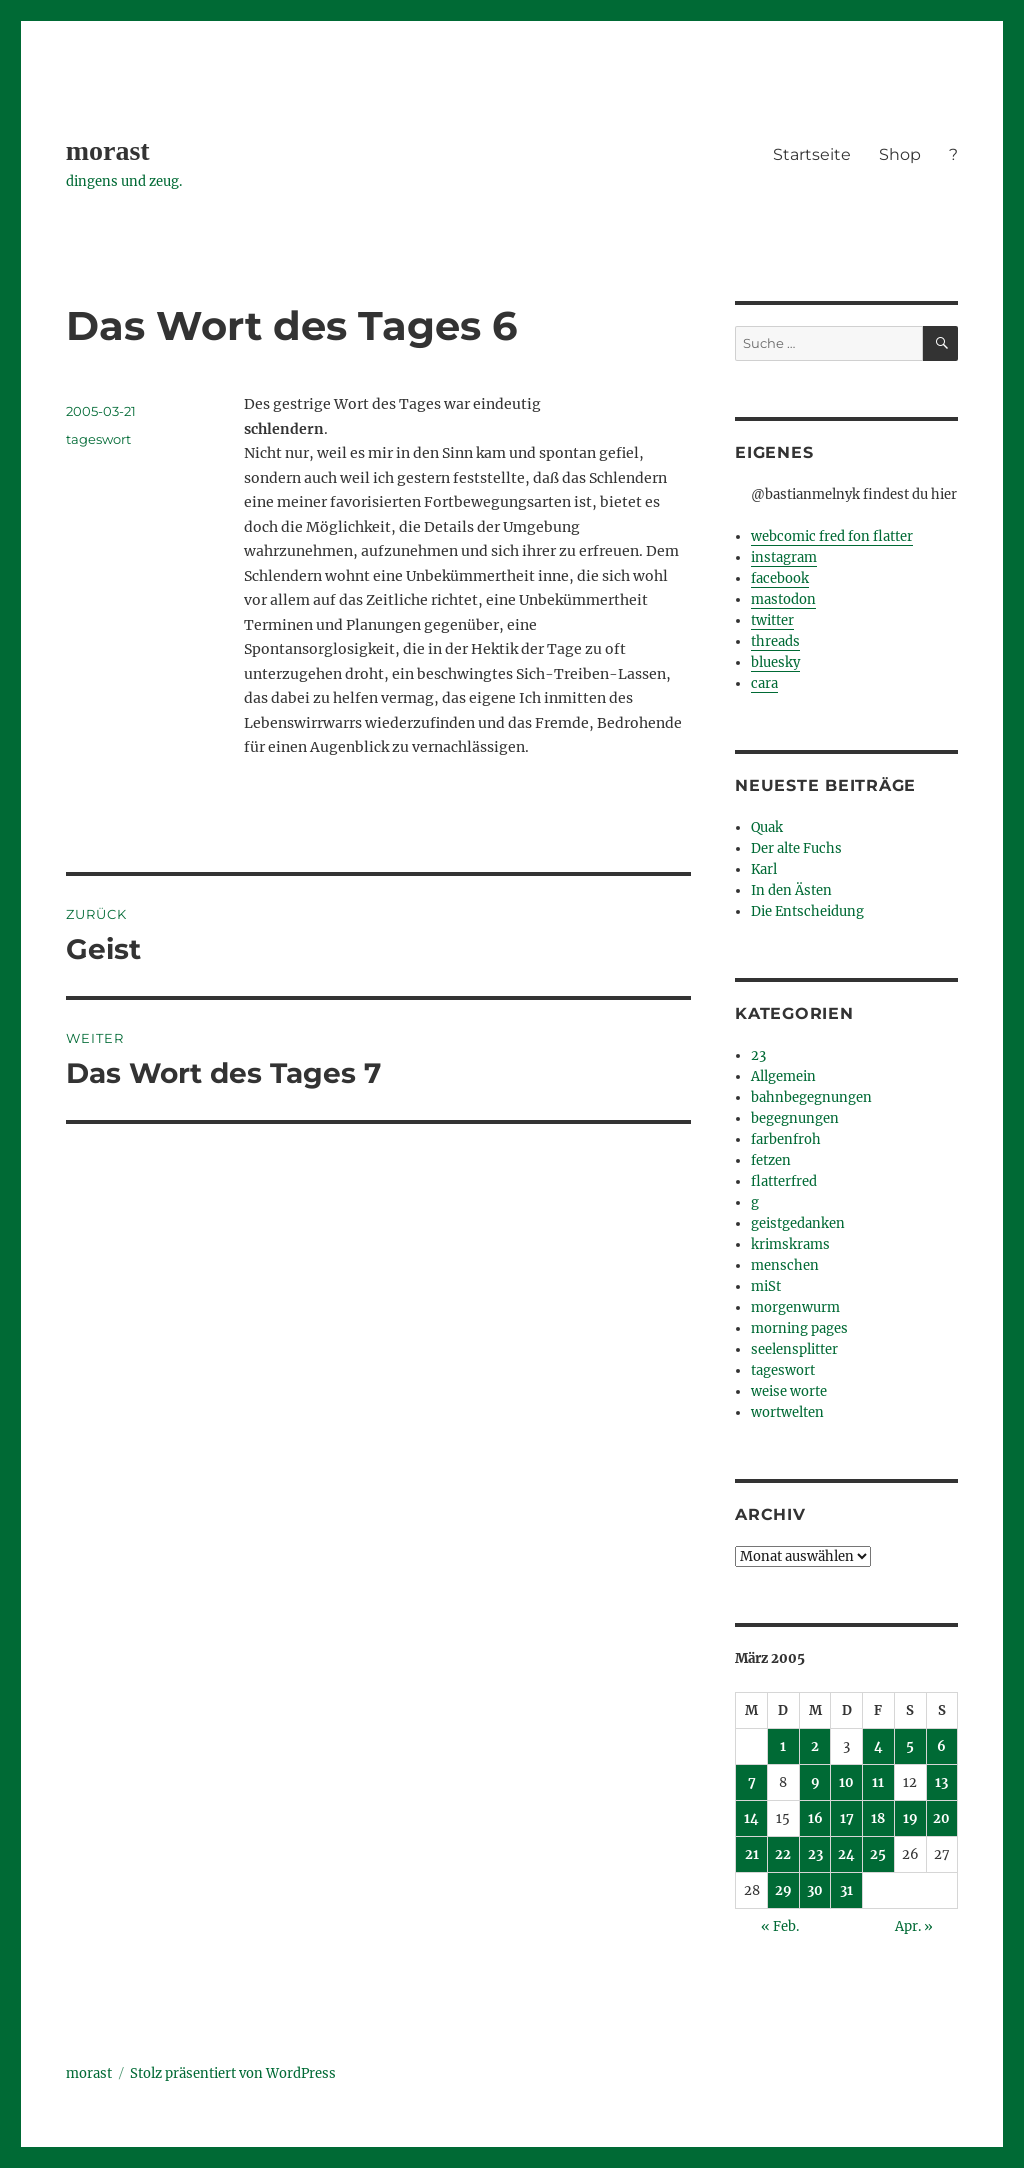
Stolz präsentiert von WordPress (233, 2073)
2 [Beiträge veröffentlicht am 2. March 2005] (815, 1746)
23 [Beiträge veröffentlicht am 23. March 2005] (815, 1854)
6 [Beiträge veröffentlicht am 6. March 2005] (941, 1746)
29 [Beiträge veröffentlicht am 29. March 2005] (783, 1890)
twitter (772, 620)
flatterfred (784, 1181)
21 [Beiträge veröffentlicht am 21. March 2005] (752, 1854)
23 (758, 1055)
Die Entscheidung (807, 911)
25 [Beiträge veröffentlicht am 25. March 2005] (878, 1854)
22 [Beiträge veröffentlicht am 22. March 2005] (783, 1854)
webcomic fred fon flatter (832, 536)
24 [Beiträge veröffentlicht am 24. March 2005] (846, 1854)
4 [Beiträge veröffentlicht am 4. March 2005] (878, 1746)
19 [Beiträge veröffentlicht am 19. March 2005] (910, 1818)
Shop (900, 154)
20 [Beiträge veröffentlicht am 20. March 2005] (941, 1818)
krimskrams (790, 1244)
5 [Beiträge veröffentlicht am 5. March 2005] (910, 1746)
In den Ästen (791, 890)
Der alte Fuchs (796, 848)
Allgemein (783, 1076)
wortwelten (787, 1412)
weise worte (789, 1391)
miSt (766, 1286)
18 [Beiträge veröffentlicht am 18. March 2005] (878, 1818)
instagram (784, 557)
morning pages (799, 1328)
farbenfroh (786, 1139)
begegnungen (795, 1118)
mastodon (783, 599)
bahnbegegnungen (811, 1097)
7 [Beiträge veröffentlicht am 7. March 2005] (752, 1782)
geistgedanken (798, 1223)
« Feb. (780, 1926)
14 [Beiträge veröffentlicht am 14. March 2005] (751, 1818)
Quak (767, 827)
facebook (780, 578)
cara (764, 683)
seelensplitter (794, 1349)
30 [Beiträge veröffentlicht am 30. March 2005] (815, 1890)
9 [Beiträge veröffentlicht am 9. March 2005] (815, 1782)
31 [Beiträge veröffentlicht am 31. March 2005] (846, 1890)
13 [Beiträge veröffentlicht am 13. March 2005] (941, 1782)
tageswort (98, 439)
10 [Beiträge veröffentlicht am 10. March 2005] (846, 1782)
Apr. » (914, 1926)
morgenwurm (795, 1307)
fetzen (771, 1160)
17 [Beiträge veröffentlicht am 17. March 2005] (847, 1818)
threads (775, 641)
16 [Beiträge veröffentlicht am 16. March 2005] (815, 1818)
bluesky (775, 662)
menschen (785, 1265)
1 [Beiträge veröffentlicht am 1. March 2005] (783, 1746)
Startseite (812, 154)
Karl (764, 869)
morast (108, 150)
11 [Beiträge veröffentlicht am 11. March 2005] (878, 1782)
